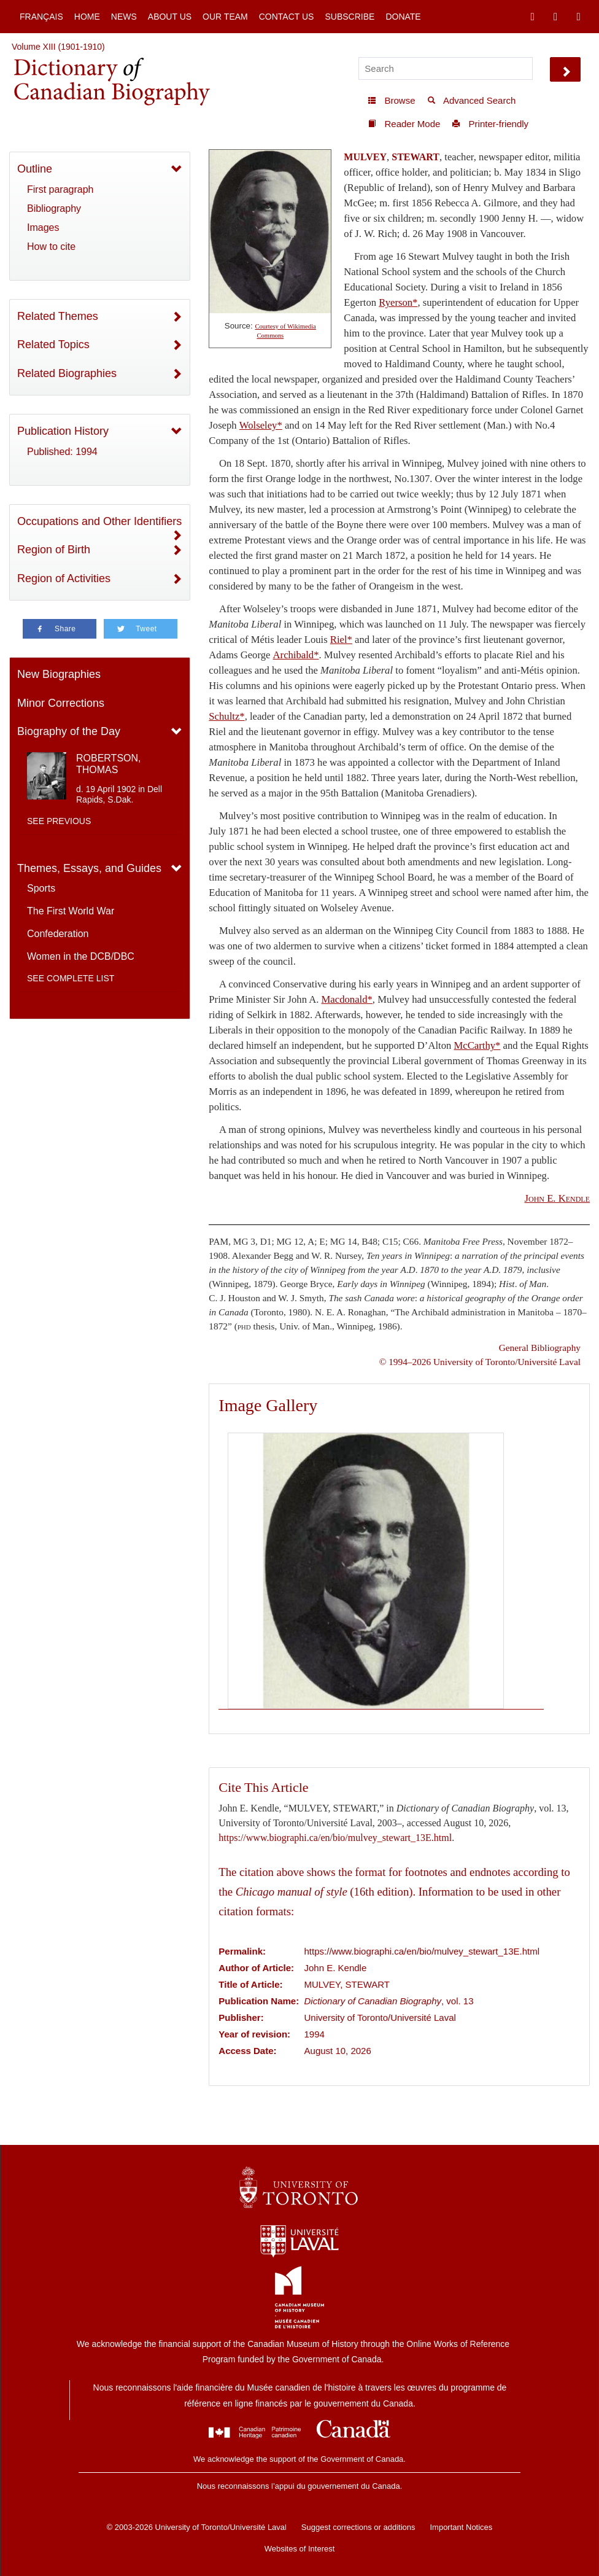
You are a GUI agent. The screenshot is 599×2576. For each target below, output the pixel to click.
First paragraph (60, 189)
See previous (59, 821)
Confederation (58, 933)
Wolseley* (260, 425)
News (124, 16)
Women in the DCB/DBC (80, 956)
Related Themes (57, 316)
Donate (402, 16)
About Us (169, 16)
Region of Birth (53, 549)
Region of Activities (63, 578)
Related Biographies (67, 373)
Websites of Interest (300, 2548)
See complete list (70, 978)
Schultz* (226, 716)
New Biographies (59, 674)
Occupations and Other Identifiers (99, 521)
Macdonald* (347, 999)
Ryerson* (398, 302)
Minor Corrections (60, 703)
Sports (41, 888)
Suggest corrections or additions (358, 2527)
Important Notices (461, 2527)
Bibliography (54, 208)
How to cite (51, 246)
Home (87, 16)
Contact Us (286, 16)
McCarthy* (477, 1045)
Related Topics (53, 344)
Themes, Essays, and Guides (89, 868)
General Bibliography (540, 1347)
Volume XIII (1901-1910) (58, 47)
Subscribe (349, 16)
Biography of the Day (68, 731)
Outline (34, 169)
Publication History (63, 431)
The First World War (70, 911)
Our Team (225, 16)
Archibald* (296, 655)
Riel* (341, 639)
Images (43, 227)
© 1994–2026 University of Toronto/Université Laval (480, 1361)
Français (41, 16)
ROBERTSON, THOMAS (108, 764)
